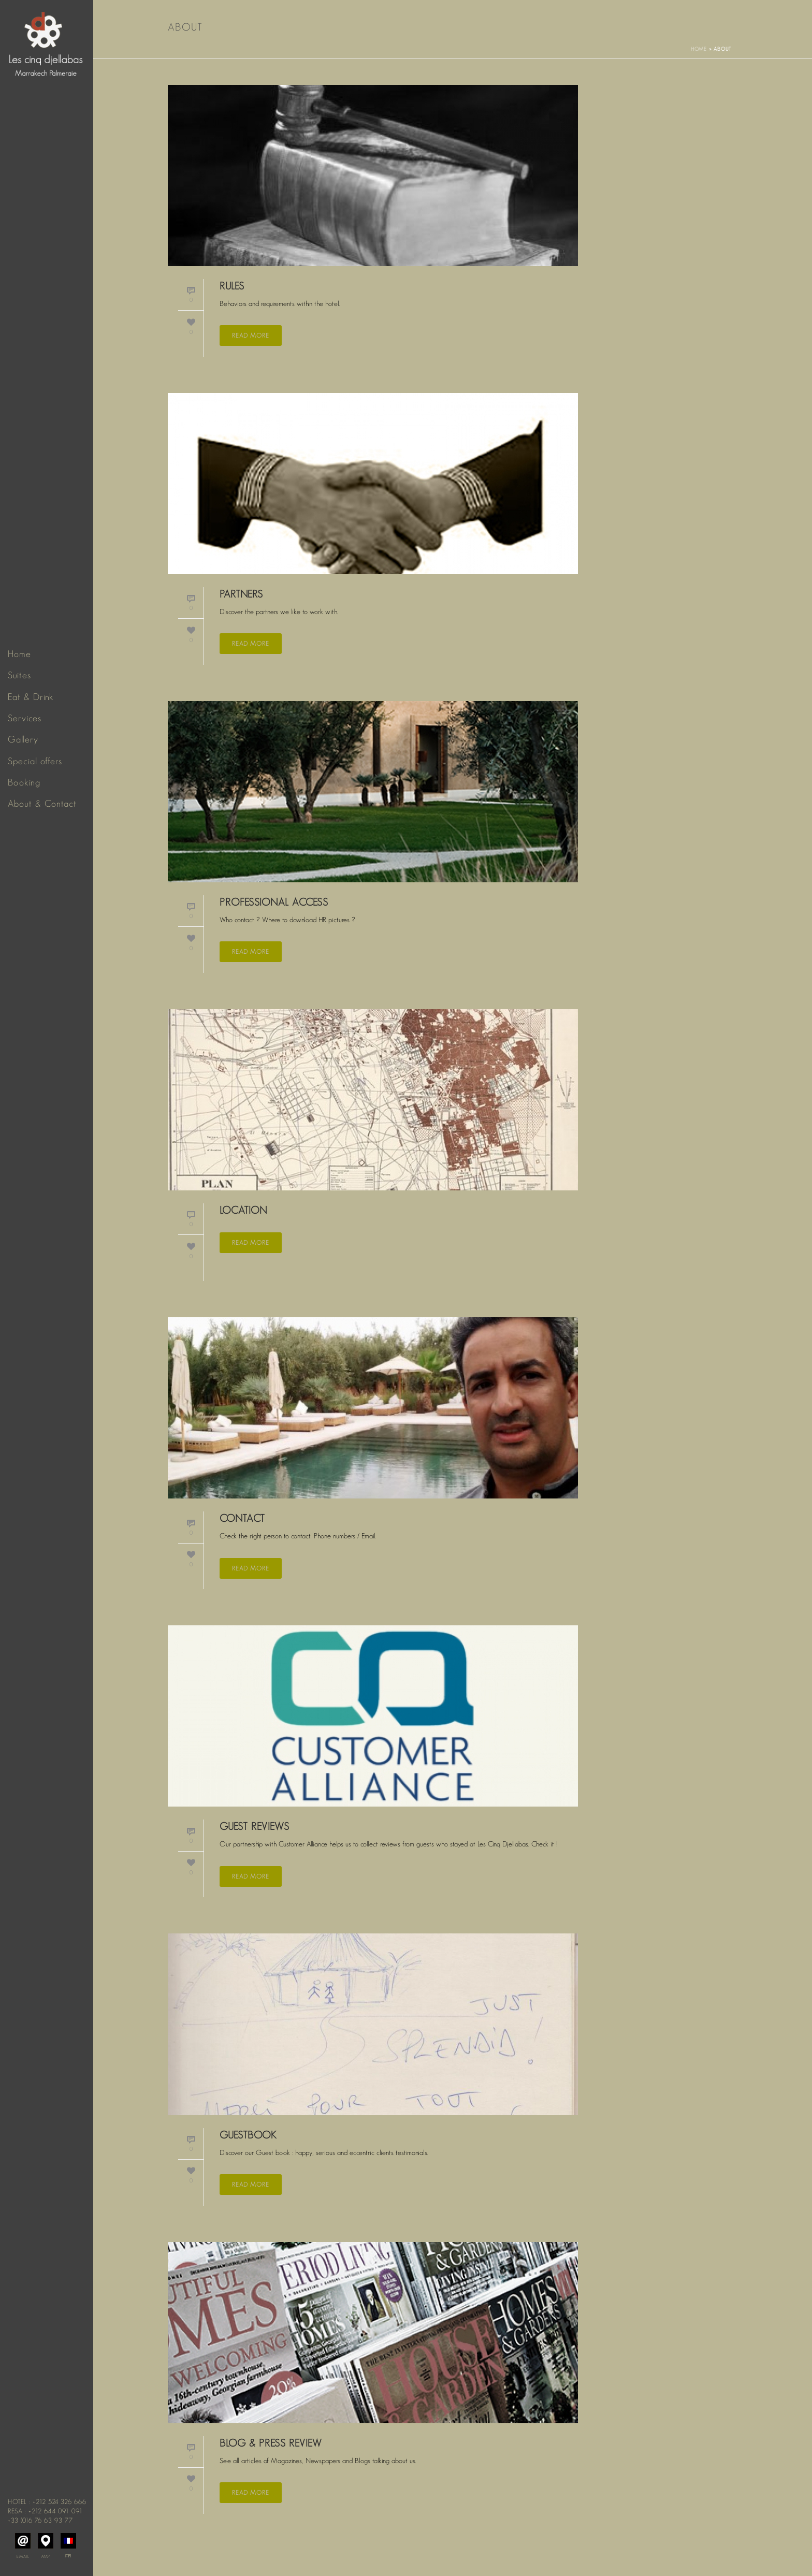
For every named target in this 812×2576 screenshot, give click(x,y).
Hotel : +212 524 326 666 (47, 2502)
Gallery (23, 739)
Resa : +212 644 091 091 (45, 2511)
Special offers (35, 761)
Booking (24, 782)
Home (19, 654)
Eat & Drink (31, 697)
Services (24, 718)
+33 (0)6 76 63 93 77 (40, 2520)
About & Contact (42, 803)
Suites (19, 675)
